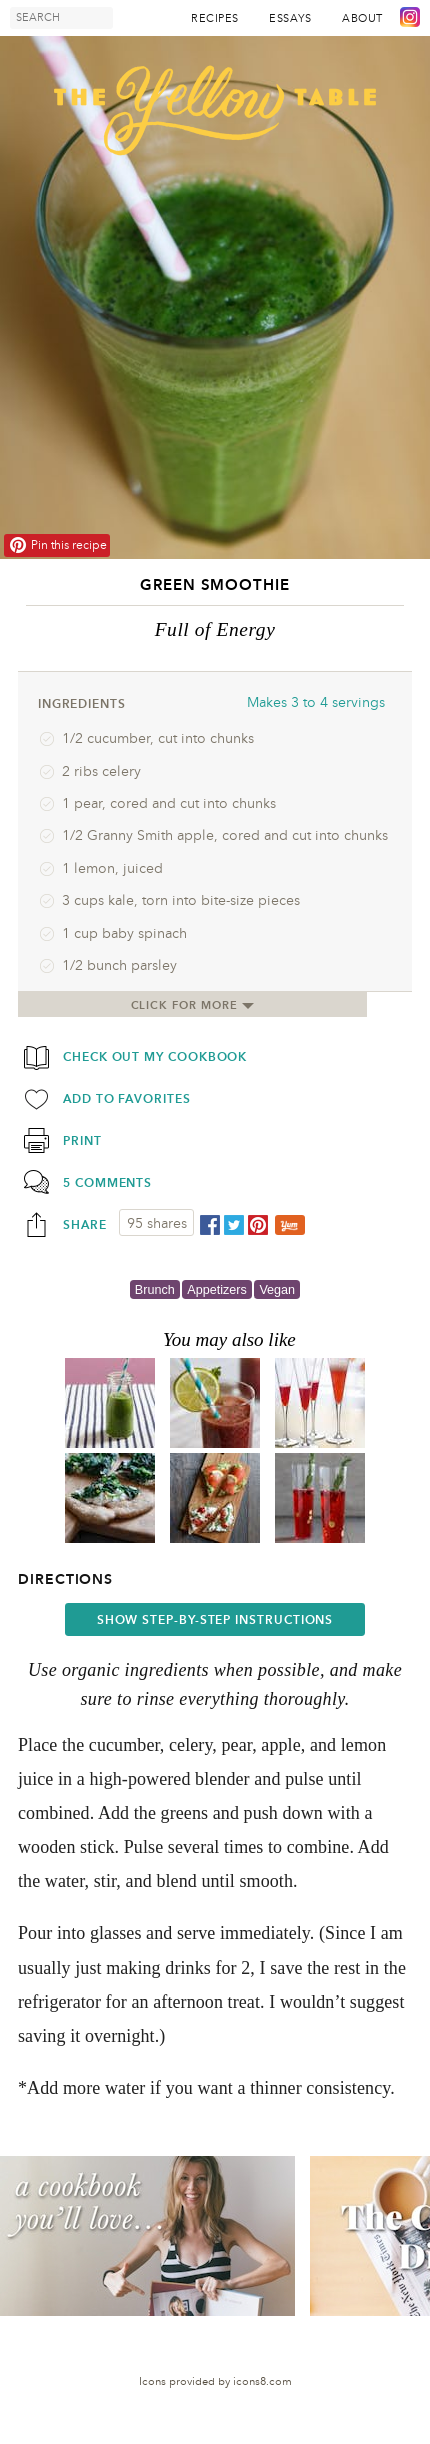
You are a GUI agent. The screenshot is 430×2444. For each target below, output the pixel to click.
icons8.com (262, 2381)
